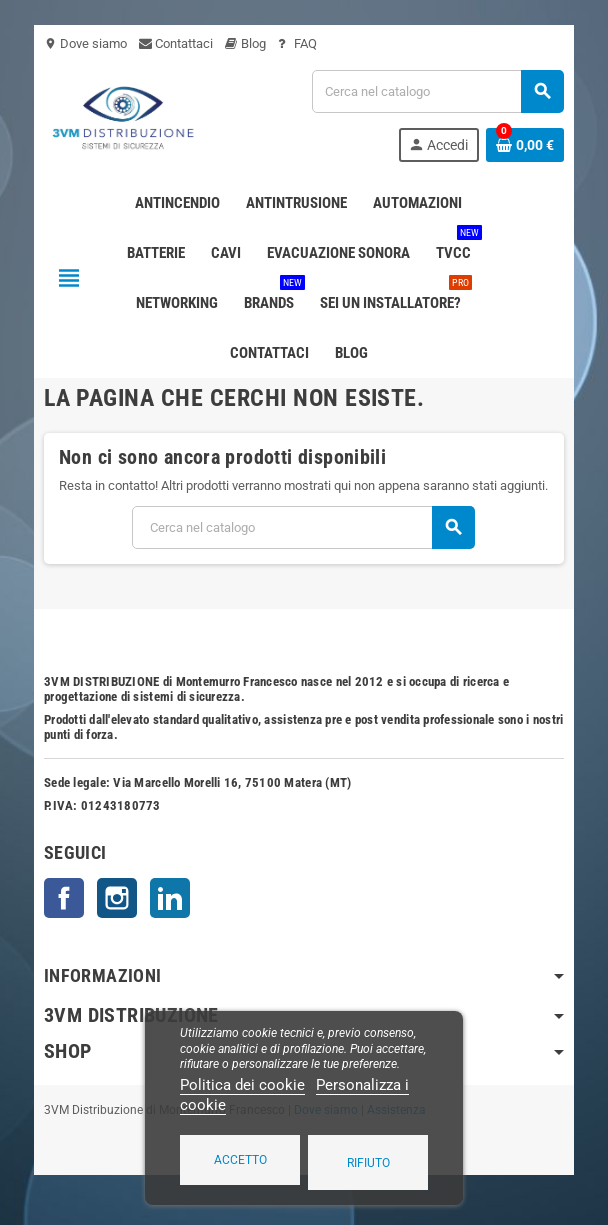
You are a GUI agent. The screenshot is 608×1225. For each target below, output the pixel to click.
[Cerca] (437, 91)
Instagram (117, 898)
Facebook (64, 898)
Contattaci (176, 43)
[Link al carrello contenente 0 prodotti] (525, 145)
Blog (245, 43)
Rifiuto (368, 1163)
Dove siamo (85, 43)
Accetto (240, 1160)
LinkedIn (170, 898)
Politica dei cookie (242, 1085)
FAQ (297, 43)
